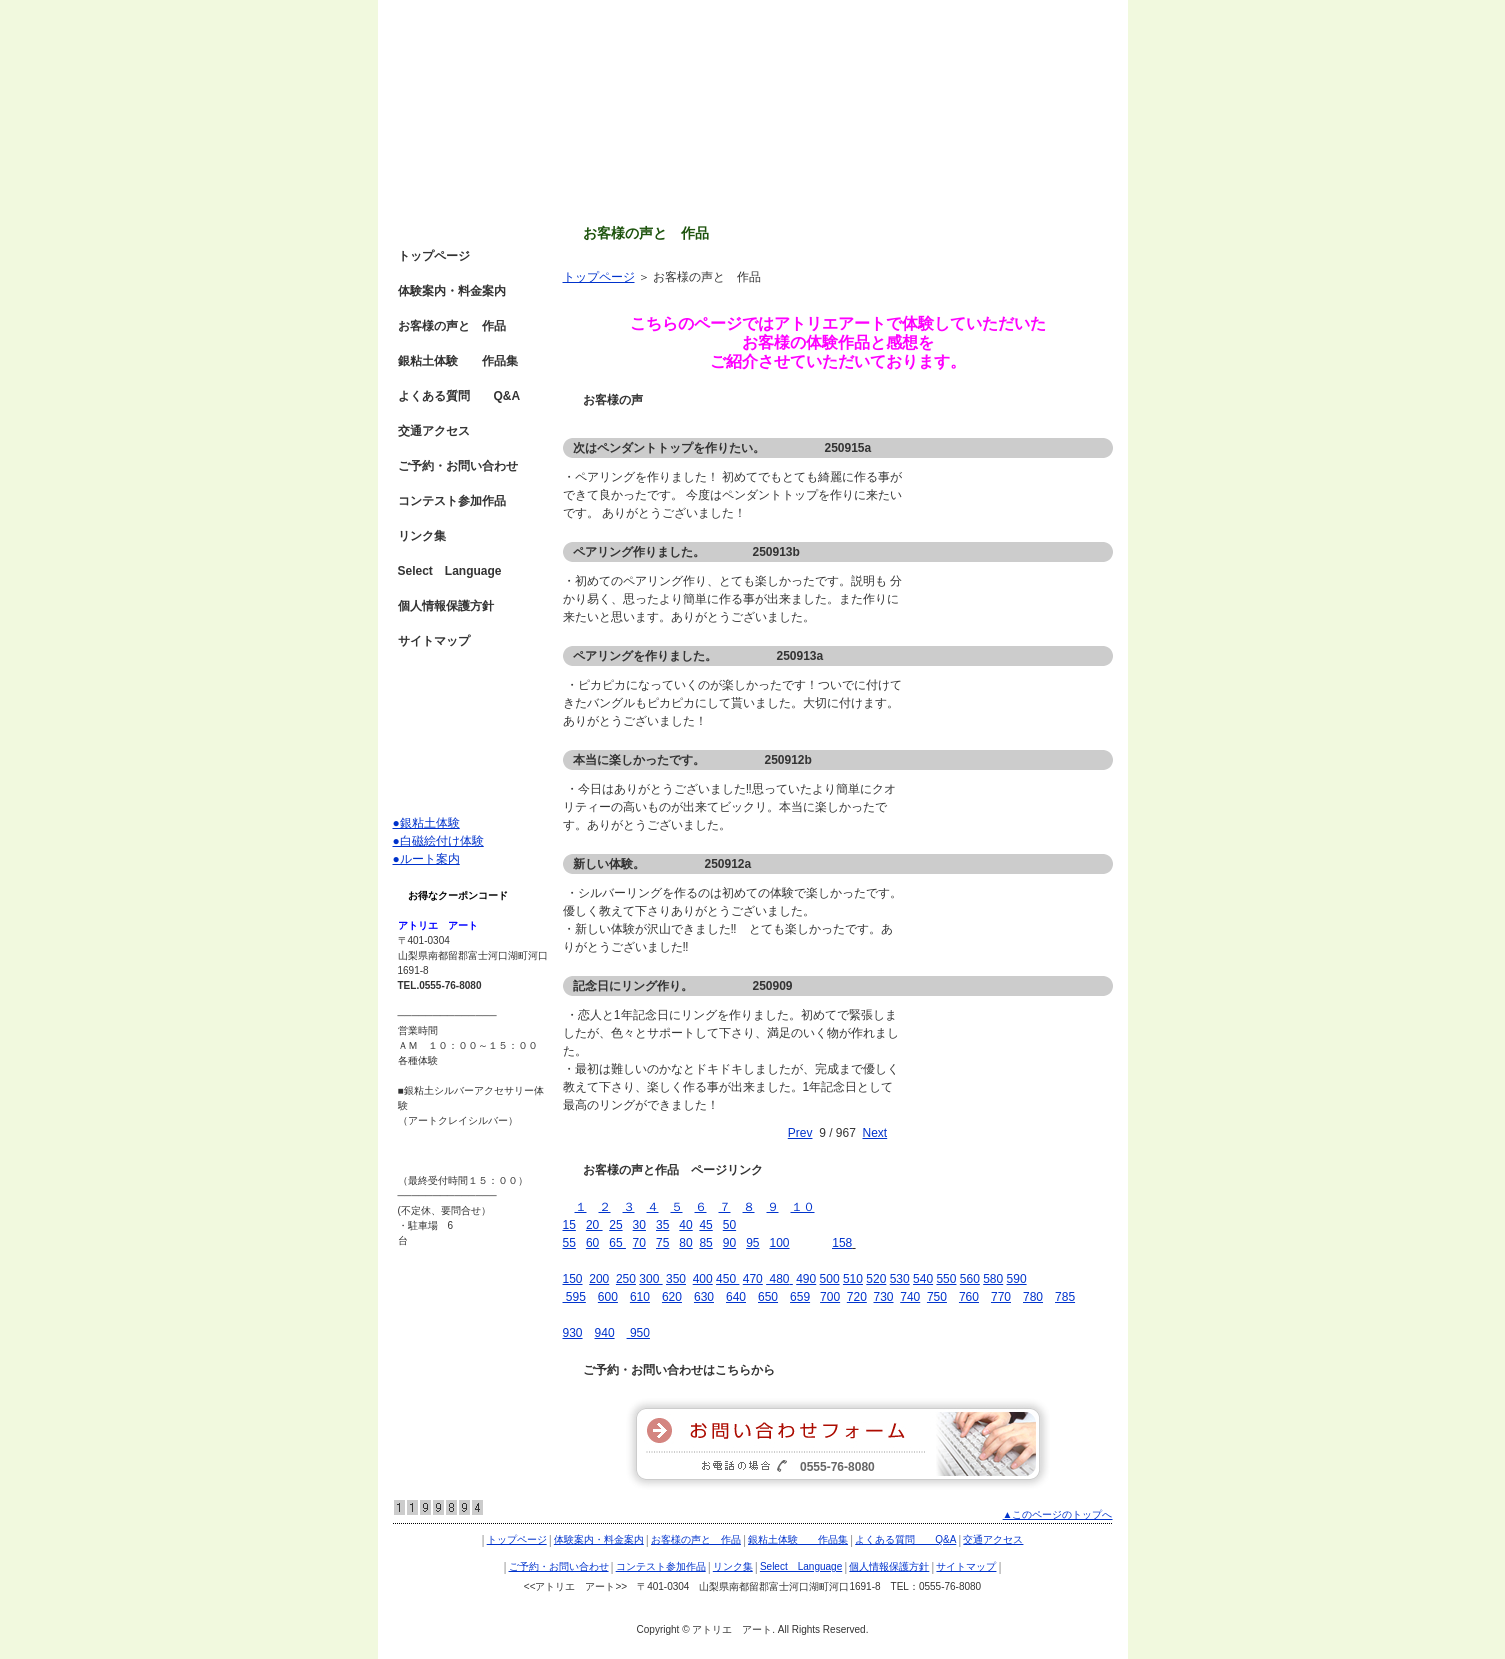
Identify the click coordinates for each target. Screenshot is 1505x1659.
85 (705, 1243)
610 (640, 1297)
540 (923, 1279)
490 (806, 1279)
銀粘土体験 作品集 (458, 361)
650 (768, 1297)
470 (753, 1279)
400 (703, 1279)
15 (569, 1225)
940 (605, 1333)
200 (599, 1279)
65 (617, 1243)
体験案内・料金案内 (452, 291)
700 (830, 1297)
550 (946, 1279)
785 (1065, 1297)
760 (969, 1297)
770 (1001, 1297)
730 (884, 1297)
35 (662, 1225)
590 (1017, 1279)
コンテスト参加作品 (452, 501)
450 (727, 1279)
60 (592, 1243)
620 (672, 1297)
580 (993, 1279)
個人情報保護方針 (446, 606)
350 (676, 1279)
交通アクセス (434, 431)
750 (937, 1297)
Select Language (450, 571)
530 (900, 1279)
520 (876, 1279)
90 (729, 1243)
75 (662, 1243)
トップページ (599, 277)
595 (574, 1297)
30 (639, 1225)
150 (573, 1279)
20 (594, 1225)
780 (1033, 1297)
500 (830, 1279)
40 (685, 1225)
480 (777, 1279)
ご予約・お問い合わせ (458, 466)
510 (853, 1279)
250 (626, 1279)
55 (569, 1243)
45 (705, 1225)
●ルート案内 (426, 859)
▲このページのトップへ (1058, 1514)
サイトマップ (434, 641)
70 (639, 1243)
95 (752, 1243)
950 (638, 1333)
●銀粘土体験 (426, 823)
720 (857, 1297)
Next (875, 1133)
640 (736, 1297)
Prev (800, 1133)
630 (704, 1297)
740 (910, 1297)
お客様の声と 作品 (452, 326)
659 (800, 1297)
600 (608, 1297)
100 (780, 1243)
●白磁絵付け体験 (438, 841)
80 (685, 1243)
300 (650, 1279)
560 (970, 1279)
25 (615, 1225)
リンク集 (422, 536)
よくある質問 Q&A (459, 396)
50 (729, 1225)
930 (573, 1333)
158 (842, 1243)
